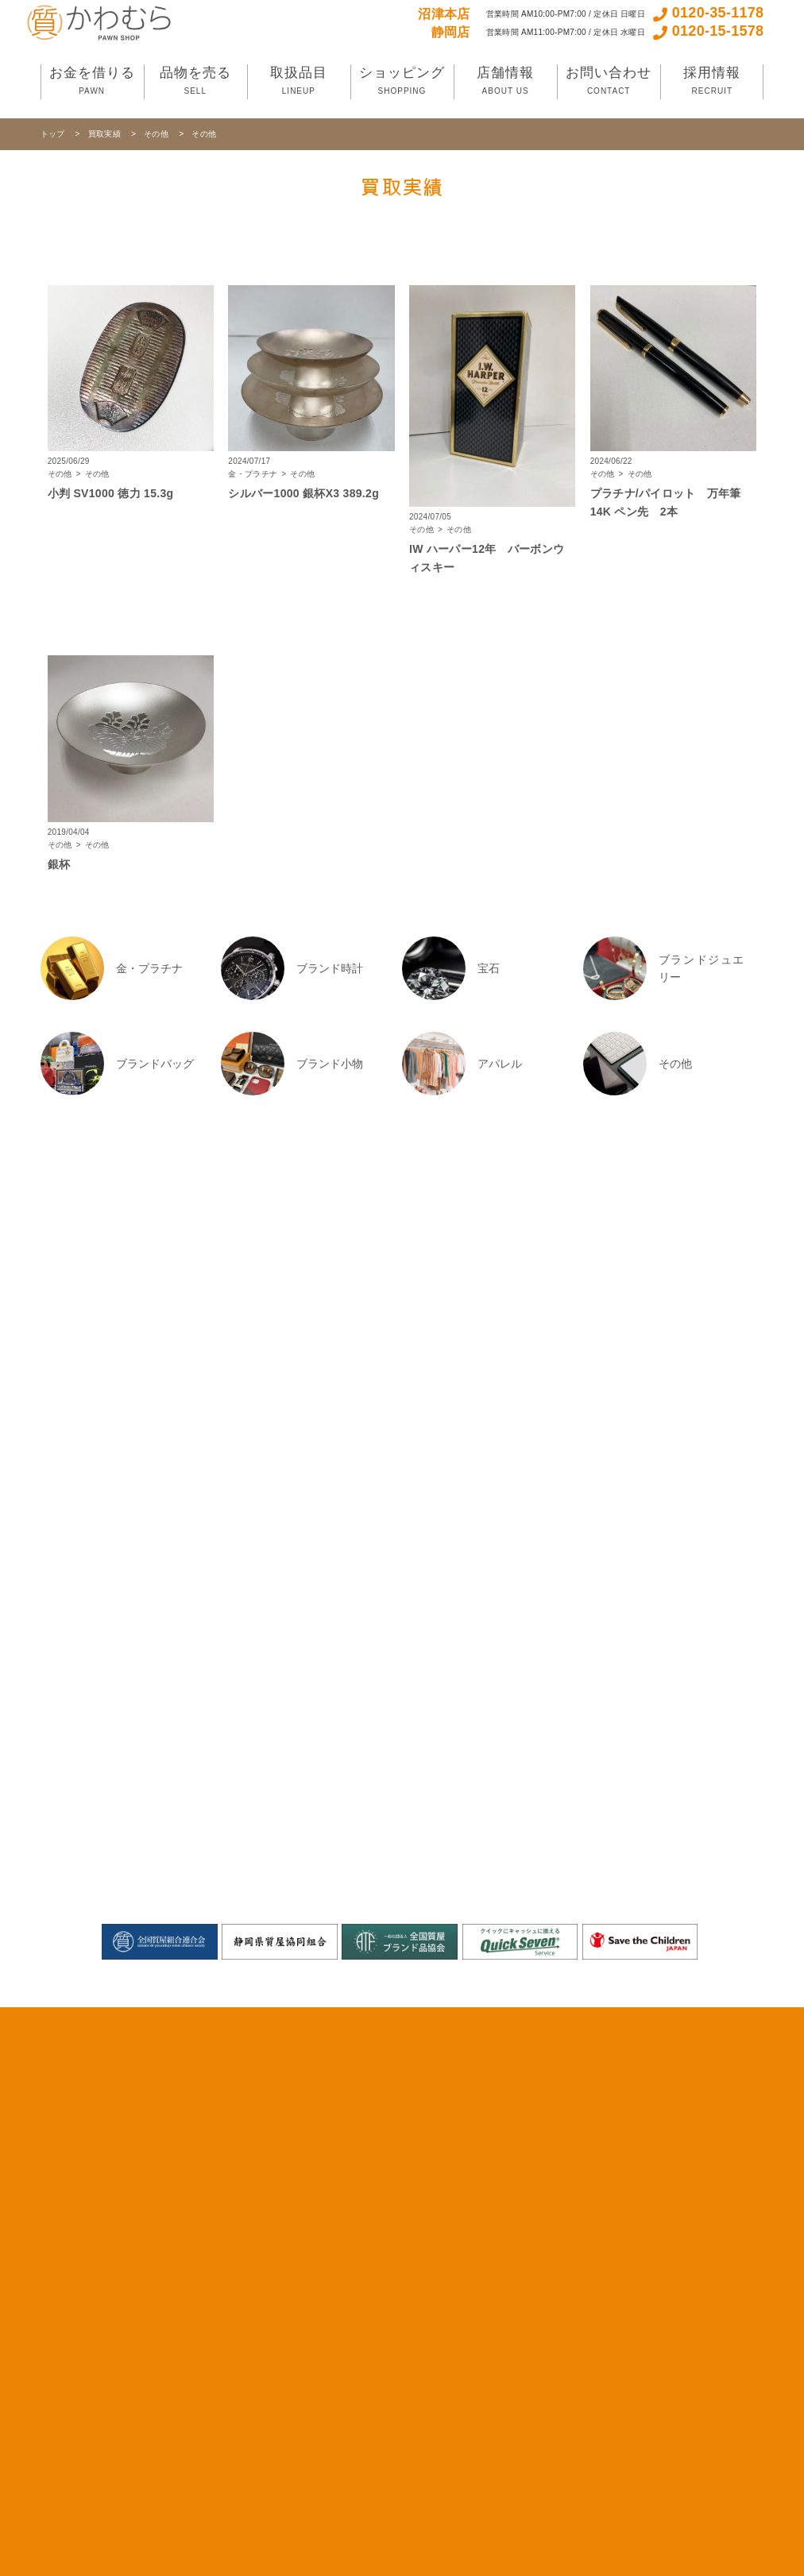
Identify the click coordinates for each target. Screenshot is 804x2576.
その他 (157, 133)
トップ (54, 133)
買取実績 (105, 133)
